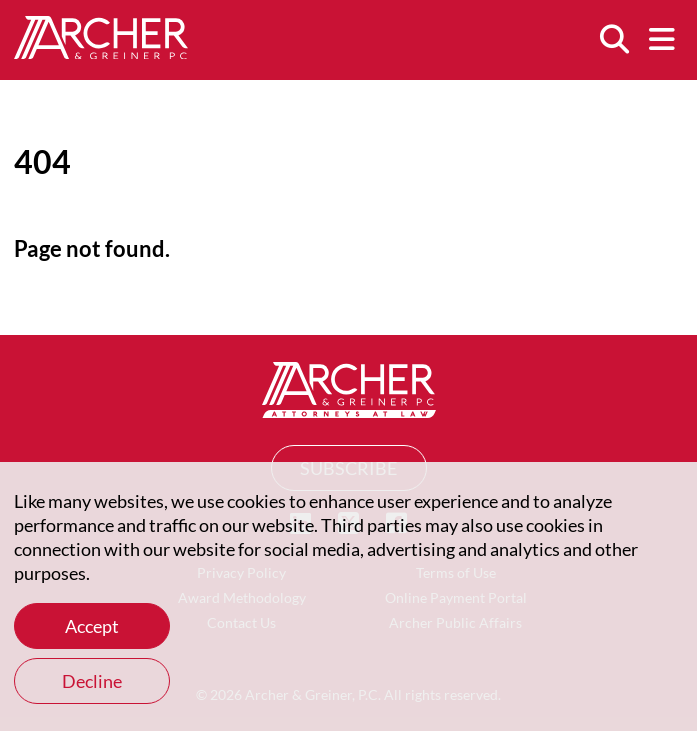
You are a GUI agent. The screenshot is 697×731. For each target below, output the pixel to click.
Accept (92, 626)
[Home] (101, 52)
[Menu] (662, 40)
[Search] (614, 40)
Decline (92, 681)
